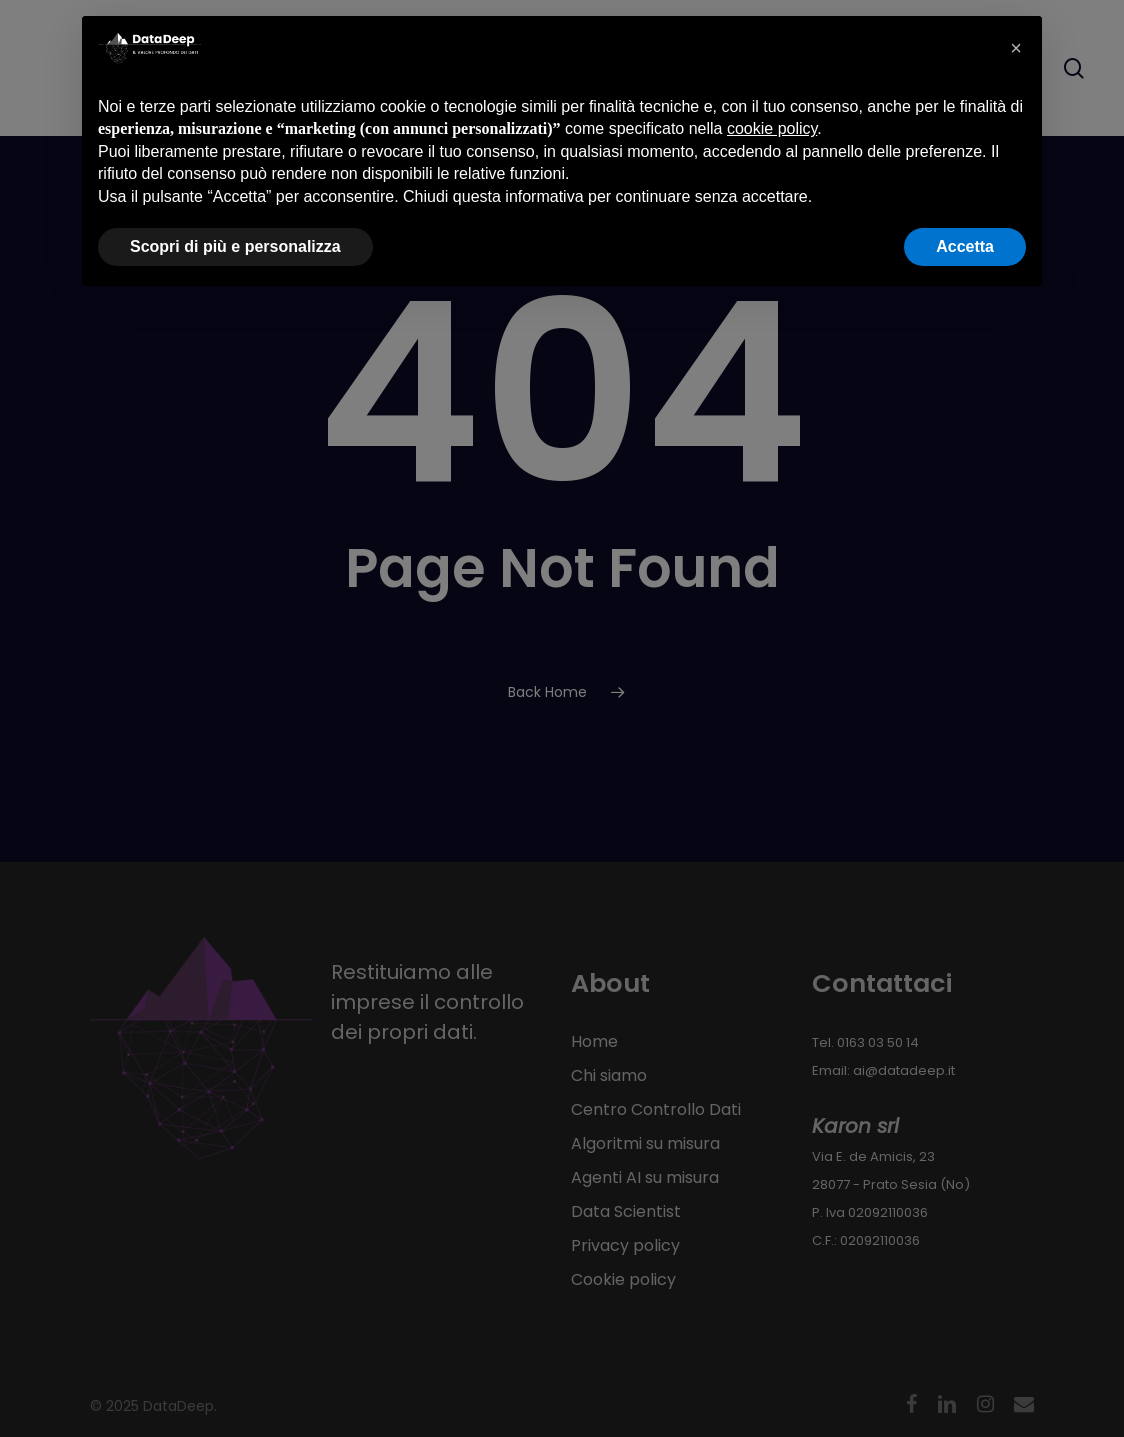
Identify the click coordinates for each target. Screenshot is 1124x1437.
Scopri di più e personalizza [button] (235, 246)
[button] (1016, 48)
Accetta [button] (965, 246)
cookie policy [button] (772, 128)
